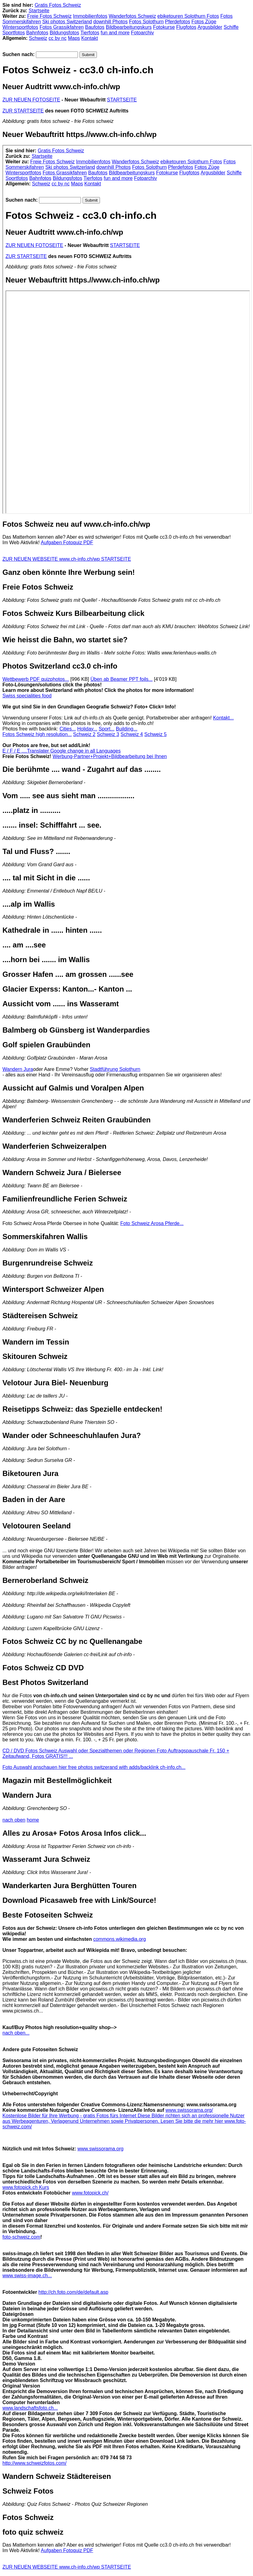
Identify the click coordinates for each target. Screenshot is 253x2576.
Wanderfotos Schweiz (132, 16)
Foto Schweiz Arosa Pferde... (151, 1223)
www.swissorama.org (100, 2148)
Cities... (67, 728)
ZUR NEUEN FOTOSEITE (31, 99)
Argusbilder (209, 27)
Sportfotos (13, 32)
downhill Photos (110, 21)
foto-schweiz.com (21, 2237)
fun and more (115, 32)
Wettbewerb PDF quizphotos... (35, 679)
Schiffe (231, 27)
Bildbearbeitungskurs (128, 27)
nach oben (13, 1820)
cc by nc (57, 38)
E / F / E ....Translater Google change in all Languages (61, 750)
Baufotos (94, 27)
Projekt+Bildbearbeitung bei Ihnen (130, 756)
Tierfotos (89, 32)
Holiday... (87, 728)
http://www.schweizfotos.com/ (34, 2463)
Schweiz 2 (84, 734)
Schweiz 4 (132, 734)
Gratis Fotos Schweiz (58, 5)
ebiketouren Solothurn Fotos (188, 16)
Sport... (107, 728)
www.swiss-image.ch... (27, 2275)
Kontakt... (223, 717)
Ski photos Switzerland (67, 21)
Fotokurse (164, 27)
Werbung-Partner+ (73, 756)
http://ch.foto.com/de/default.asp (73, 2292)
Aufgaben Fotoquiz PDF (67, 542)
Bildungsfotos (64, 32)
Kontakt (89, 38)
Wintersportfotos (20, 27)
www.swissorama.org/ (189, 2110)
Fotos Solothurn (146, 21)
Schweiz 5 (155, 734)
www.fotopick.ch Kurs (25, 2187)
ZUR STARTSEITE (23, 110)
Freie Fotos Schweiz (49, 16)
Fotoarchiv (142, 32)
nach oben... (15, 2032)
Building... (126, 728)
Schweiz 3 (108, 734)
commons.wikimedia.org (119, 1939)
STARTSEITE (122, 99)
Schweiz (38, 38)
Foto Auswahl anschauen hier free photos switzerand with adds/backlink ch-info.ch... (94, 1767)
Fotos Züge (203, 21)
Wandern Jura (17, 1069)
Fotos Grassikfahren (62, 27)
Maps (74, 38)
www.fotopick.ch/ (90, 2192)
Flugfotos (186, 27)
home (33, 1820)
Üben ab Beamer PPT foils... (121, 679)
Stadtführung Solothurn (115, 1069)
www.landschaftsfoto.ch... (30, 2408)
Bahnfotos (37, 32)
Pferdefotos (177, 21)
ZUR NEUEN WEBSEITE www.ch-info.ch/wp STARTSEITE (66, 559)
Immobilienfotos (90, 16)
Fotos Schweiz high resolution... (37, 734)
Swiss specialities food (27, 695)
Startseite (39, 10)
